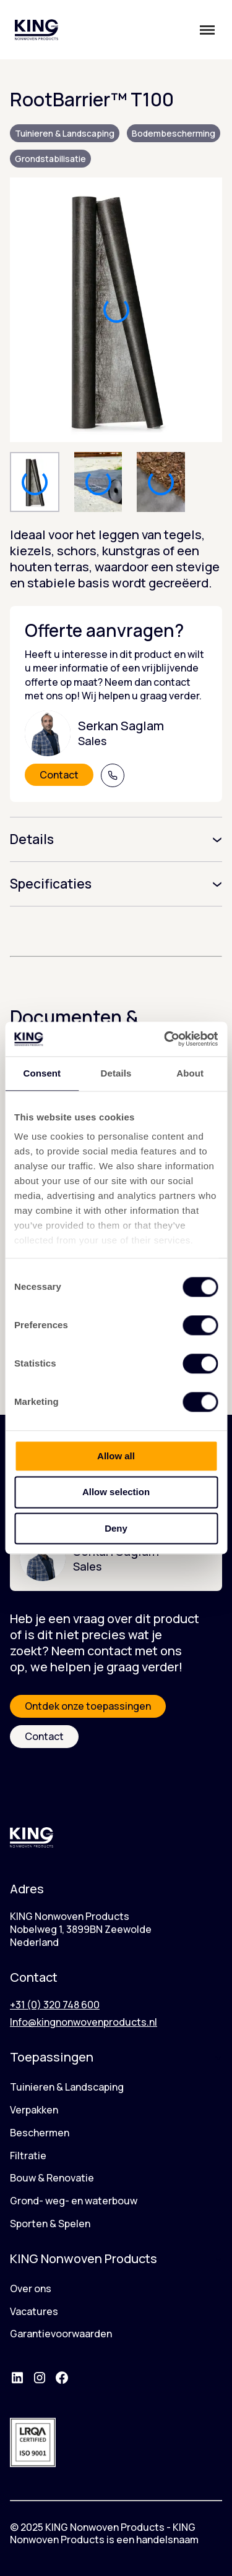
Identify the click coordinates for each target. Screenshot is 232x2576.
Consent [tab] (42, 1073)
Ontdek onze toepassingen (88, 1706)
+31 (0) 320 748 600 (55, 2004)
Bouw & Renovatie (52, 2178)
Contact (59, 775)
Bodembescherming (173, 133)
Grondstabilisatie (50, 158)
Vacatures (34, 2311)
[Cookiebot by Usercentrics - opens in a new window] (165, 1039)
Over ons (30, 2288)
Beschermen (39, 2132)
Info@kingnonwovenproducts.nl (83, 2022)
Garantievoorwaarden (61, 2333)
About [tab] (190, 1073)
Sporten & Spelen (50, 2223)
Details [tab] (116, 1073)
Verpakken (34, 2110)
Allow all (116, 1456)
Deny (116, 1528)
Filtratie (28, 2155)
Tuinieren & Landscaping (64, 133)
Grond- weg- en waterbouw (73, 2200)
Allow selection (116, 1492)
